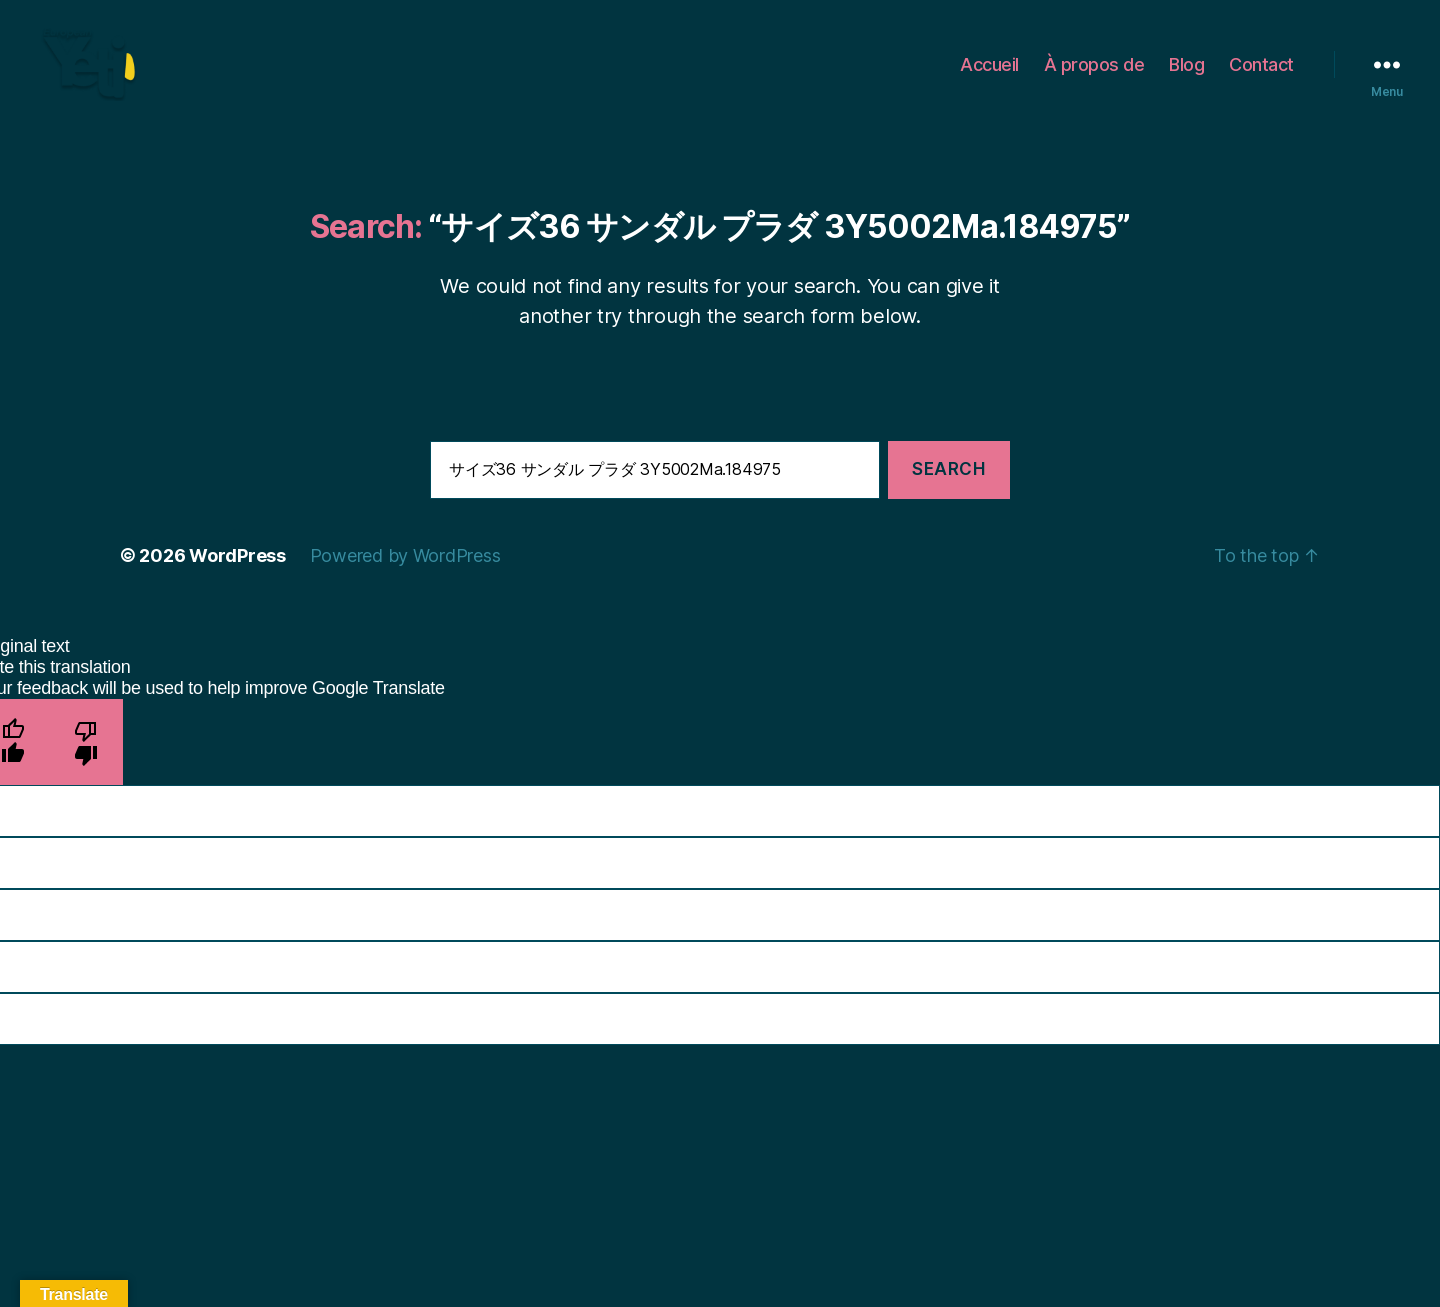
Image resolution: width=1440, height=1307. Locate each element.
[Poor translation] (86, 758)
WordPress (237, 572)
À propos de (1094, 72)
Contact (1261, 72)
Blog (1186, 72)
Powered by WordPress (405, 572)
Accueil (989, 72)
